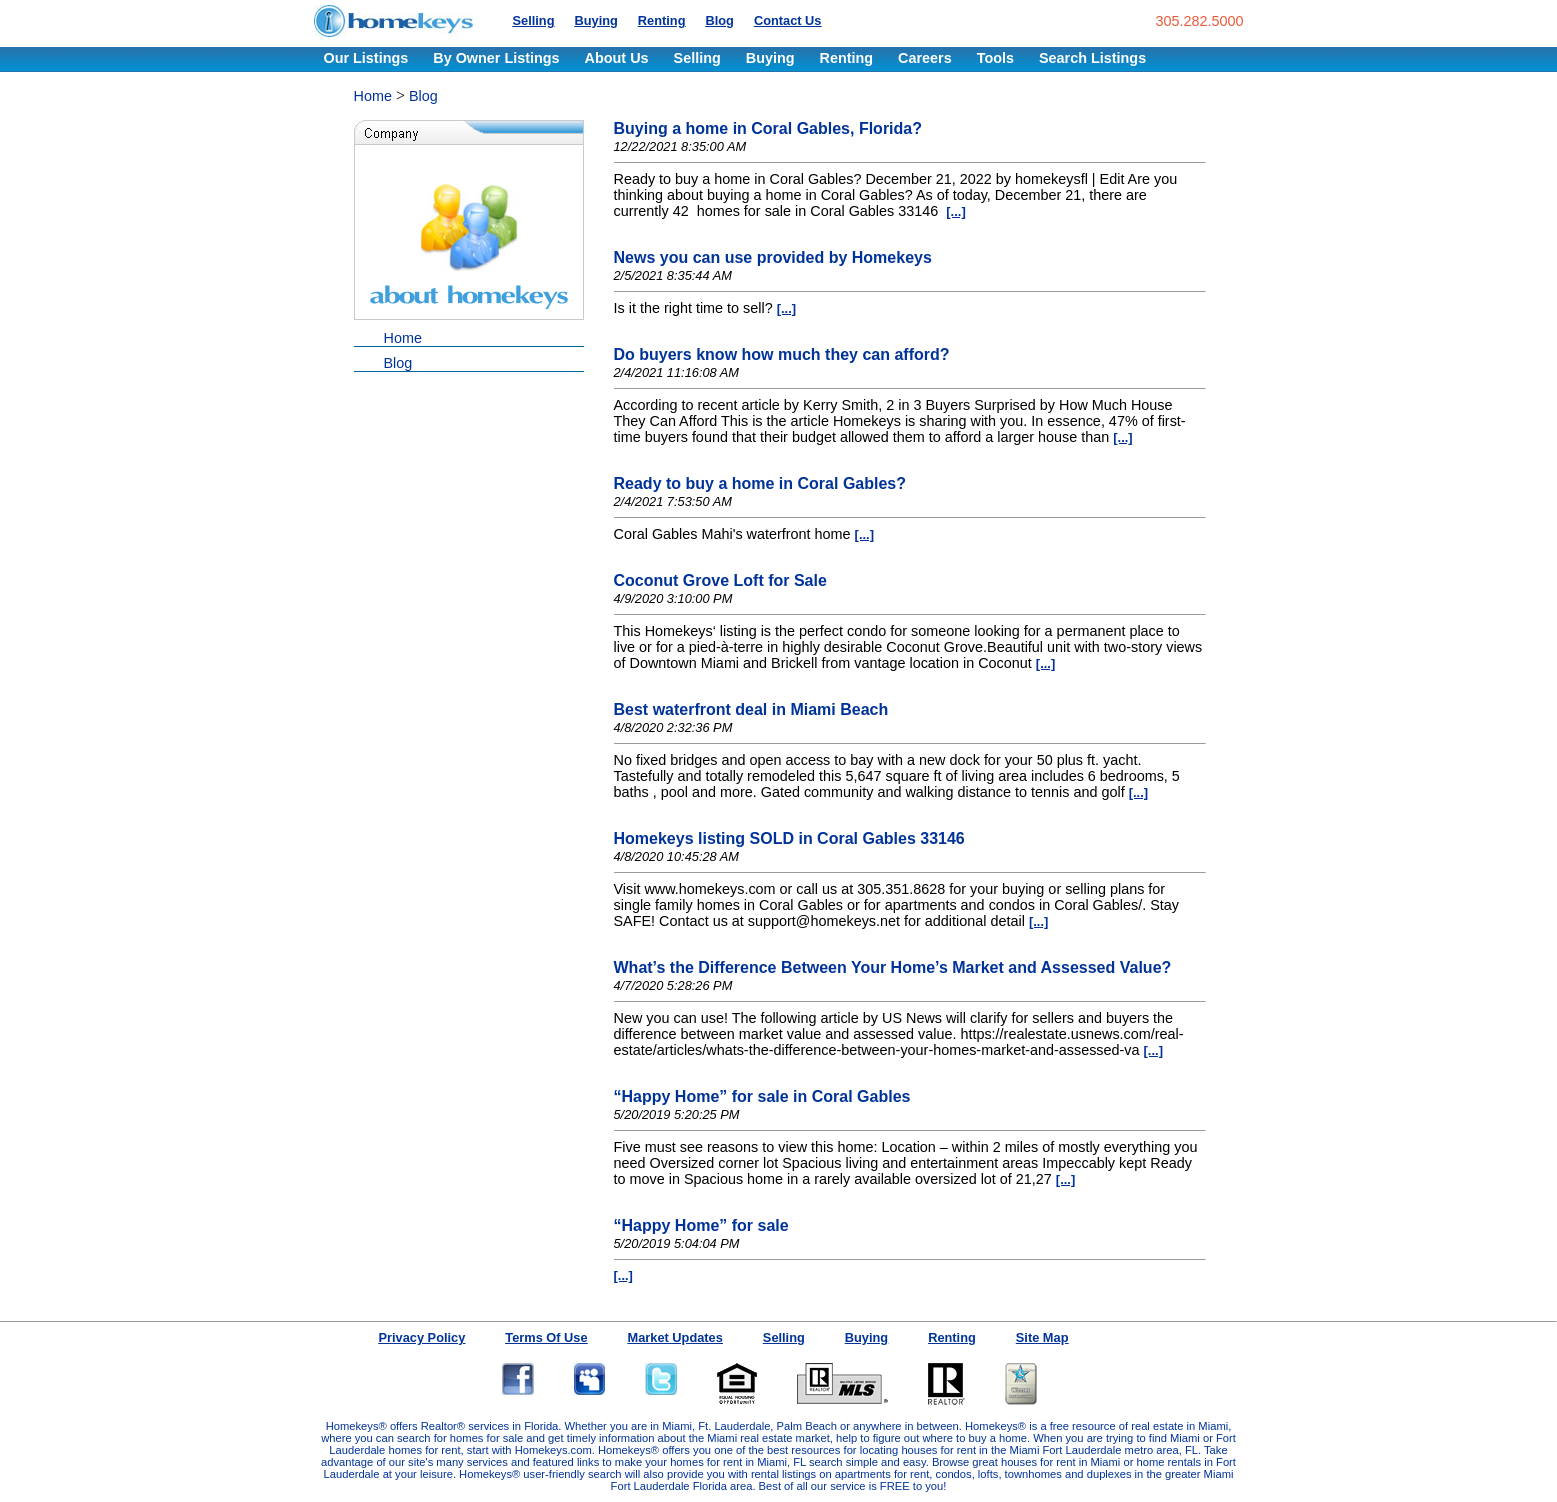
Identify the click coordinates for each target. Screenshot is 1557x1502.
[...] (955, 211)
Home (373, 96)
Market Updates (675, 1337)
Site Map (1042, 1337)
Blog (719, 20)
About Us (617, 58)
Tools (995, 58)
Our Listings (366, 58)
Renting (662, 20)
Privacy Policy (422, 1337)
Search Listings (1092, 58)
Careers (925, 58)
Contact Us (788, 20)
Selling (534, 20)
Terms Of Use (546, 1337)
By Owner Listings (496, 58)
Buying (595, 20)
